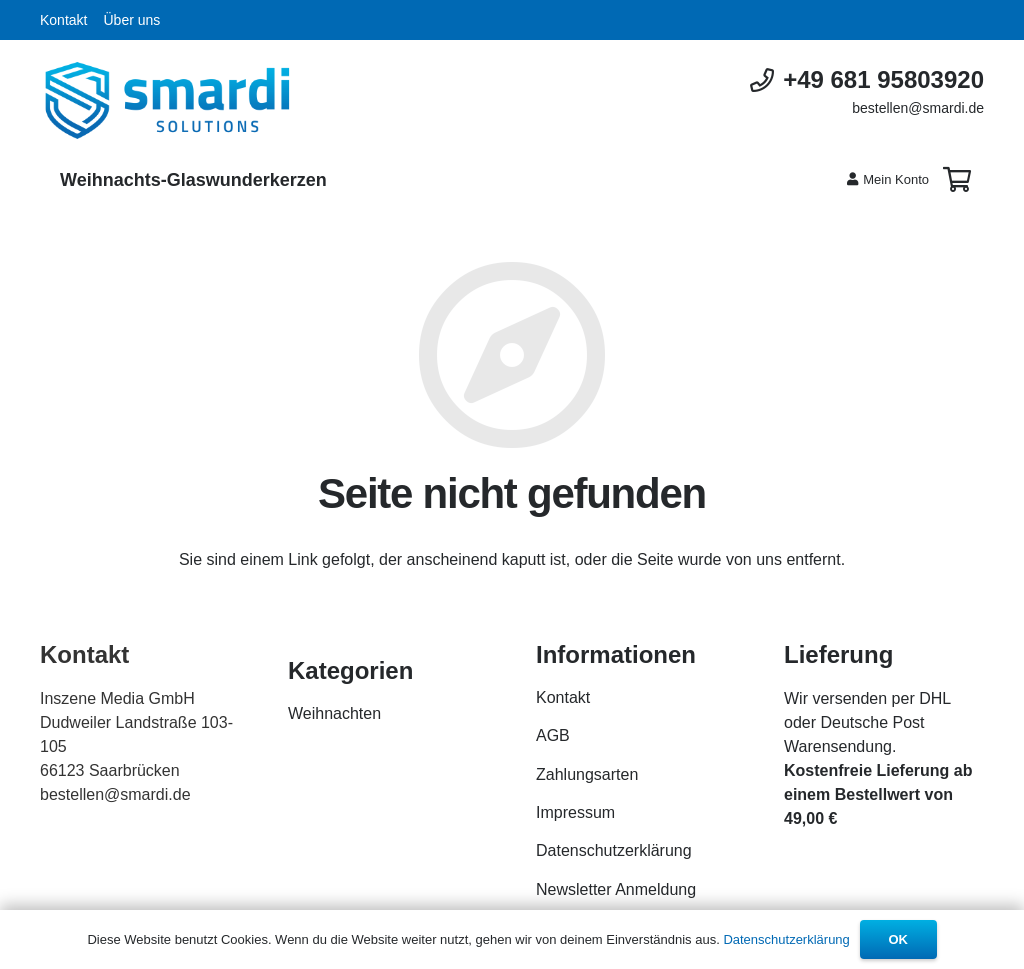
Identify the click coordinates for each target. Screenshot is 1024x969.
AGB (553, 735)
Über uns (131, 20)
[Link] (167, 100)
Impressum (575, 812)
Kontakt (63, 20)
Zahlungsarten (587, 774)
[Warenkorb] (956, 180)
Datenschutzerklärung (614, 850)
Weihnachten (334, 713)
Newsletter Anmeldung (616, 889)
